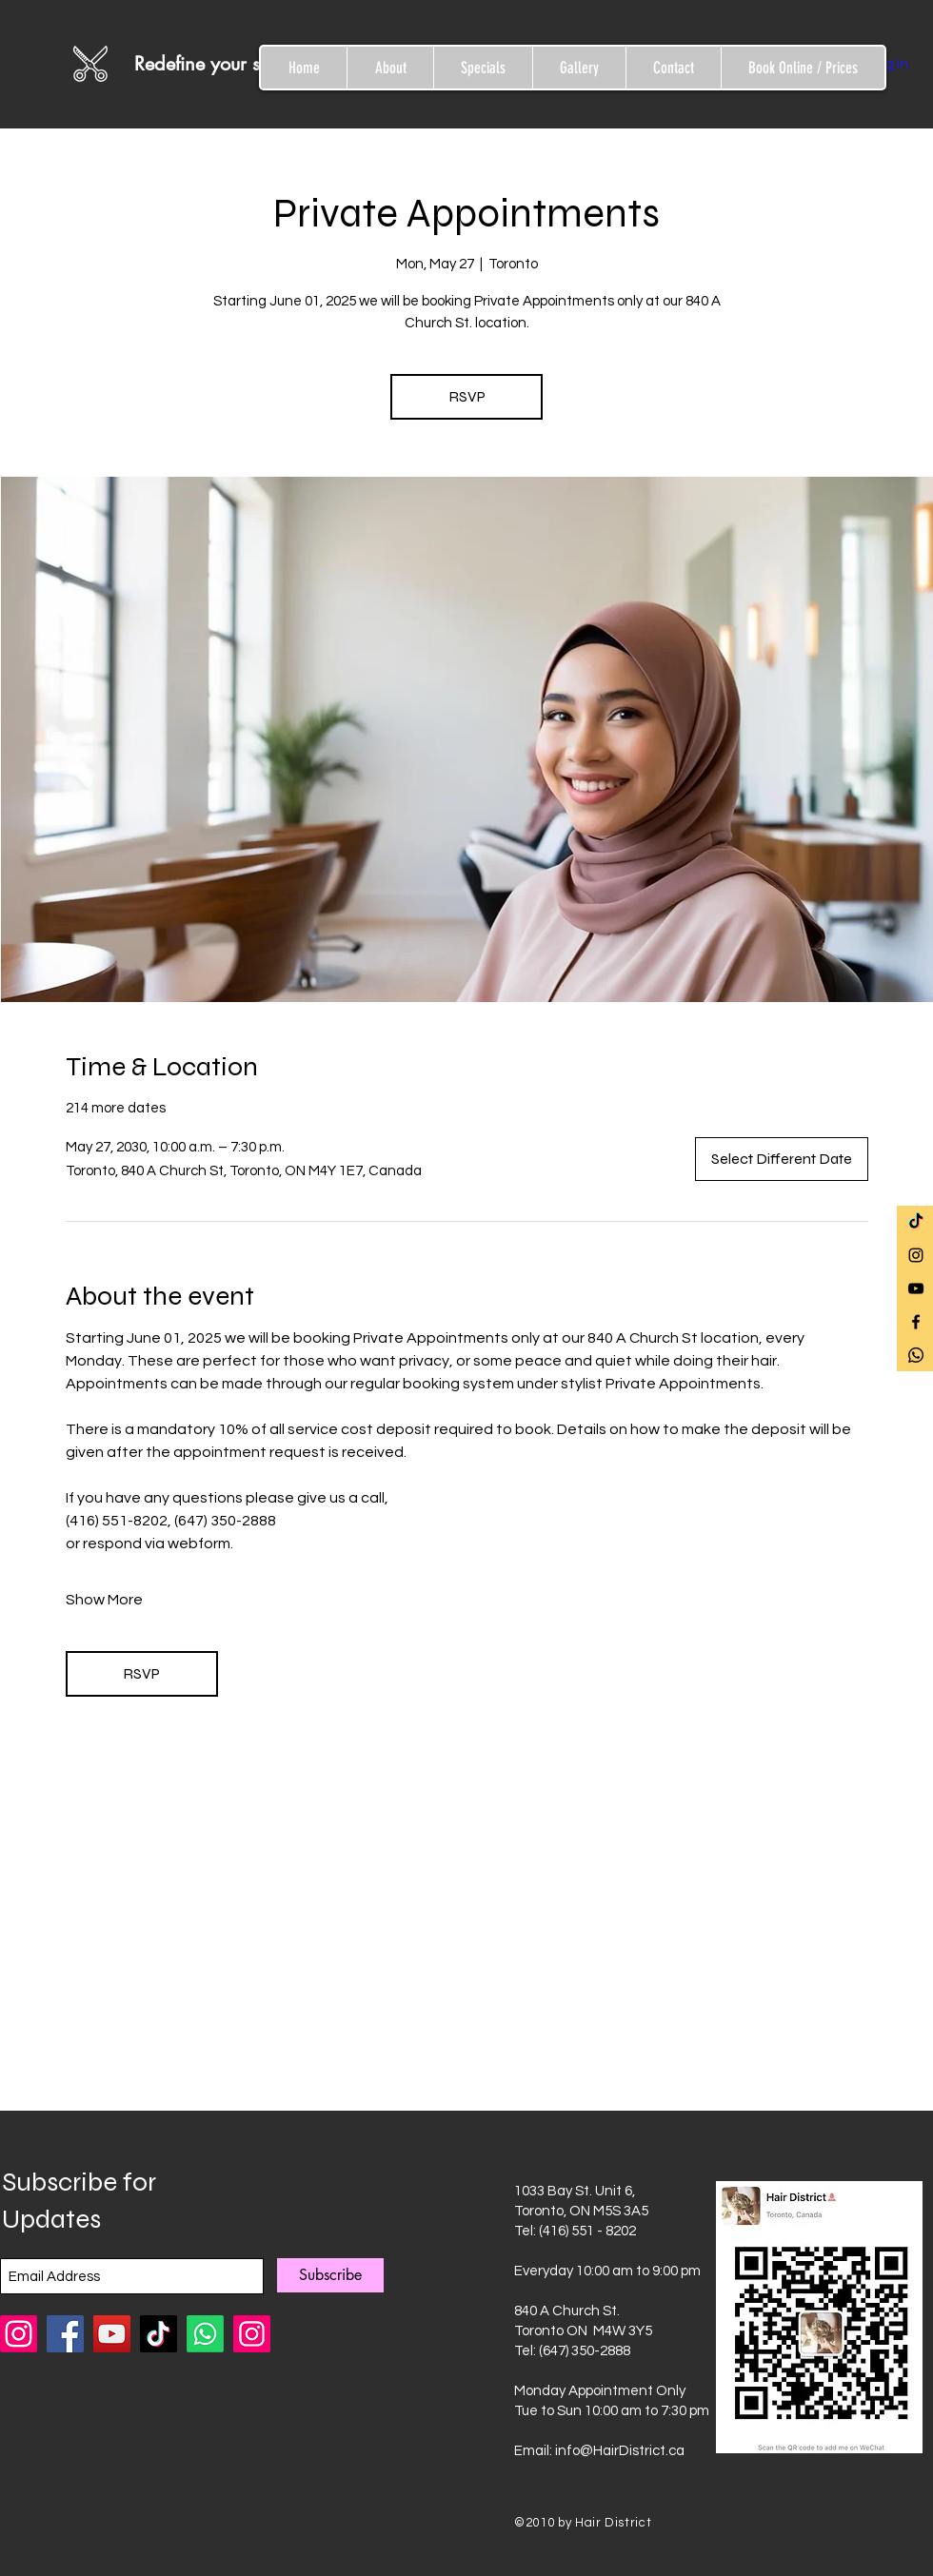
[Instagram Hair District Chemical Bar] (18, 2333)
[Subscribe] (330, 2275)
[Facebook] (65, 2333)
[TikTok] (915, 1221)
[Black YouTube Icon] (915, 1288)
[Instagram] (251, 2333)
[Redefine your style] (227, 64)
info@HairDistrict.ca (620, 2451)
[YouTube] (111, 2333)
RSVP (467, 396)
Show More (104, 1599)
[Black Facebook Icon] (915, 1321)
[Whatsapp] (915, 1355)
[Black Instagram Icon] (915, 1255)
